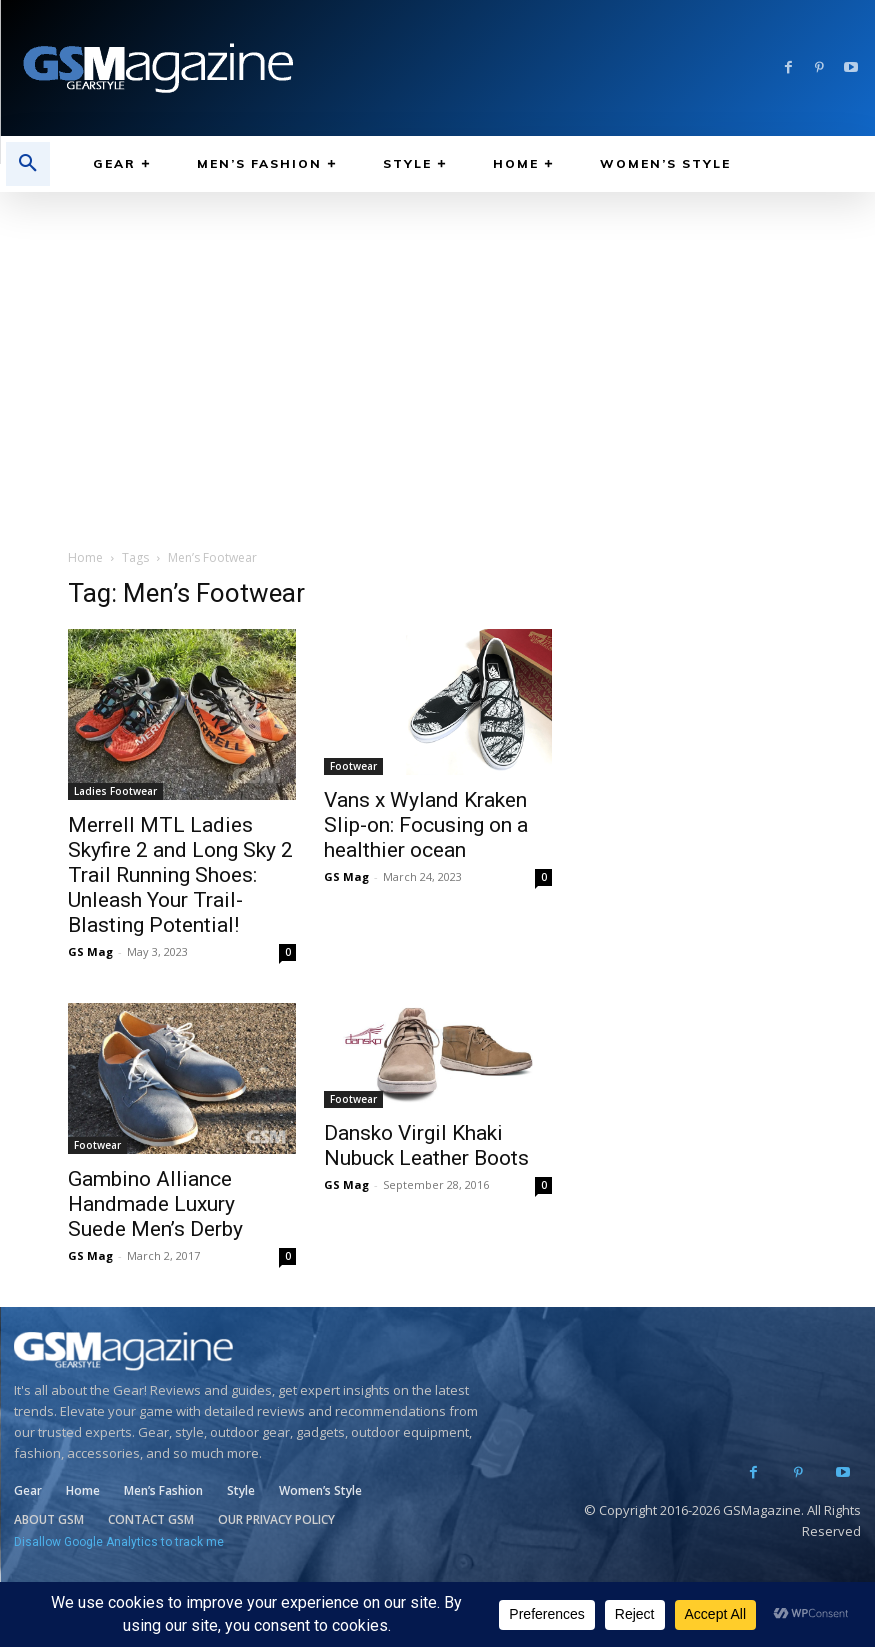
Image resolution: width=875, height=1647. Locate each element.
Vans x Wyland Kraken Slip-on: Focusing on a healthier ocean (426, 825)
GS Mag (90, 951)
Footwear (353, 766)
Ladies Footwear (115, 791)
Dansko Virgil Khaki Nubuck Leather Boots (426, 1145)
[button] (28, 164)
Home (85, 557)
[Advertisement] (437, 342)
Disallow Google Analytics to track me (119, 1542)
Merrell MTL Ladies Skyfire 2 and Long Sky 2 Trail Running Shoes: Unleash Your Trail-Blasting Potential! (180, 875)
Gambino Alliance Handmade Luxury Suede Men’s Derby (155, 1204)
